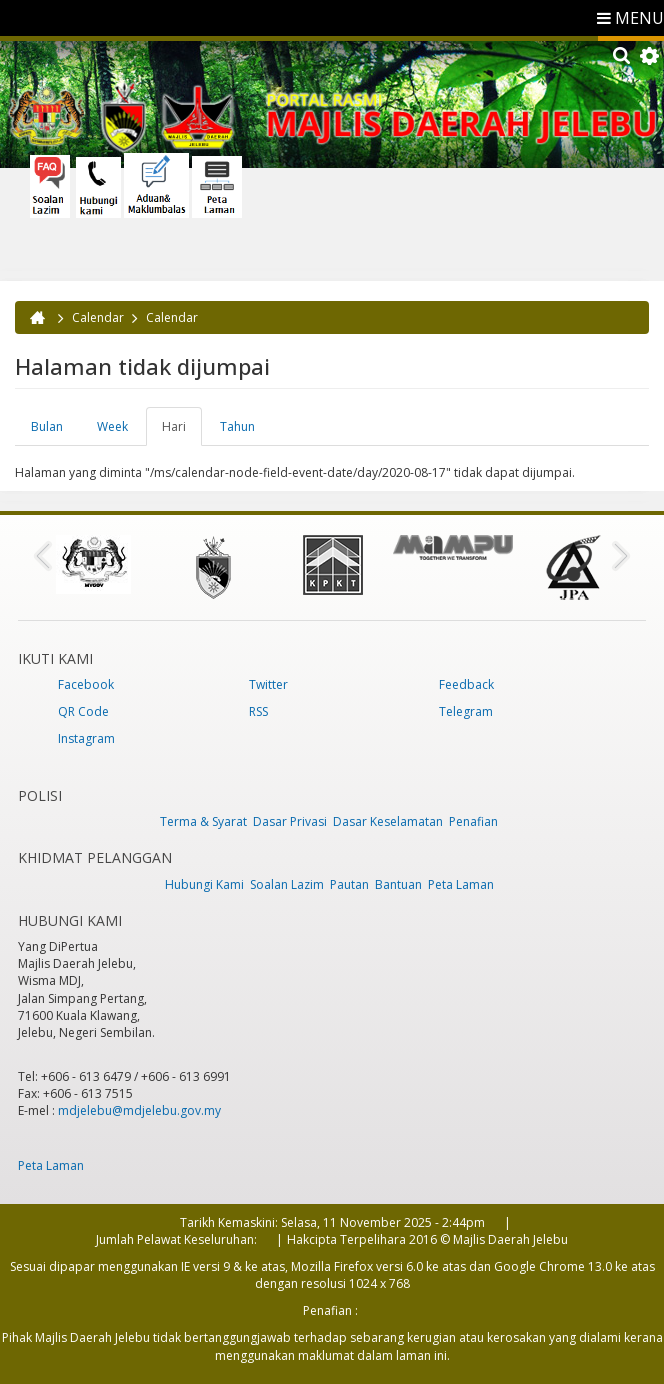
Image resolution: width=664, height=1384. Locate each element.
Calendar (98, 317)
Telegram (466, 711)
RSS (258, 711)
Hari (182, 432)
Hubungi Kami (204, 884)
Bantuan (398, 884)
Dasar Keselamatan (388, 821)
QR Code (83, 711)
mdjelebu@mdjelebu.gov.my (139, 1110)
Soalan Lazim (287, 884)
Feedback (466, 684)
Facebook (86, 684)
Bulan (47, 426)
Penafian (473, 821)
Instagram (86, 738)
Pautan (349, 884)
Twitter (268, 684)
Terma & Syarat (203, 821)
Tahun (237, 426)
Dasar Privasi (290, 821)
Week (112, 426)
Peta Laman (461, 884)
